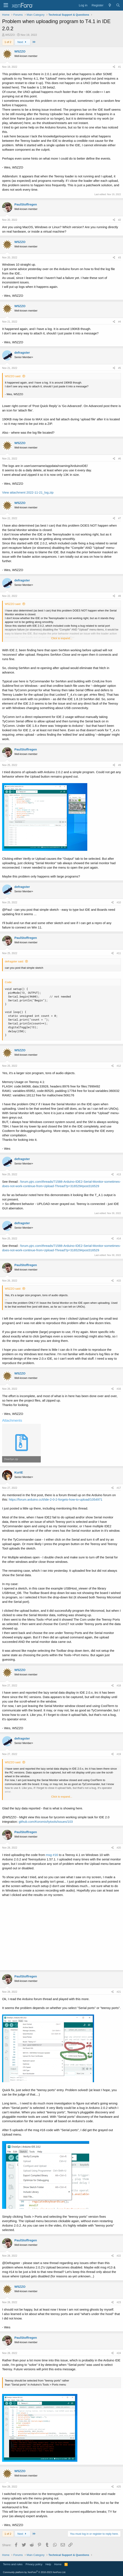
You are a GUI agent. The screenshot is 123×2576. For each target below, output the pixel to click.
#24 (119, 2353)
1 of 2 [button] (7, 42)
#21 (119, 1991)
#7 (119, 518)
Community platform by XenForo (34, 2572)
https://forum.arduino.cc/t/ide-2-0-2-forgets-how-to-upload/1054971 (55, 1499)
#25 (119, 2486)
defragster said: (14, 961)
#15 (119, 1280)
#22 (119, 2255)
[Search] (118, 5)
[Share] (114, 67)
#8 (119, 596)
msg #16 (52, 1855)
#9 (119, 765)
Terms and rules (12, 2564)
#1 (119, 66)
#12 (119, 1065)
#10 (119, 902)
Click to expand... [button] (61, 638)
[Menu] (6, 5)
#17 (119, 1487)
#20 (119, 1847)
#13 (119, 1174)
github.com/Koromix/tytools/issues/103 (46, 1821)
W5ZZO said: (13, 376)
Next (22, 42)
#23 (119, 2302)
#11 (119, 953)
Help (48, 2564)
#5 (119, 368)
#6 (119, 458)
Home (58, 2564)
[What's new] (109, 5)
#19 (119, 1754)
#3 (119, 257)
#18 (119, 1685)
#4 (119, 321)
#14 (119, 1238)
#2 (119, 219)
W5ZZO (10, 34)
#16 (119, 1388)
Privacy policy (34, 2564)
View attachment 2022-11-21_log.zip (27, 492)
